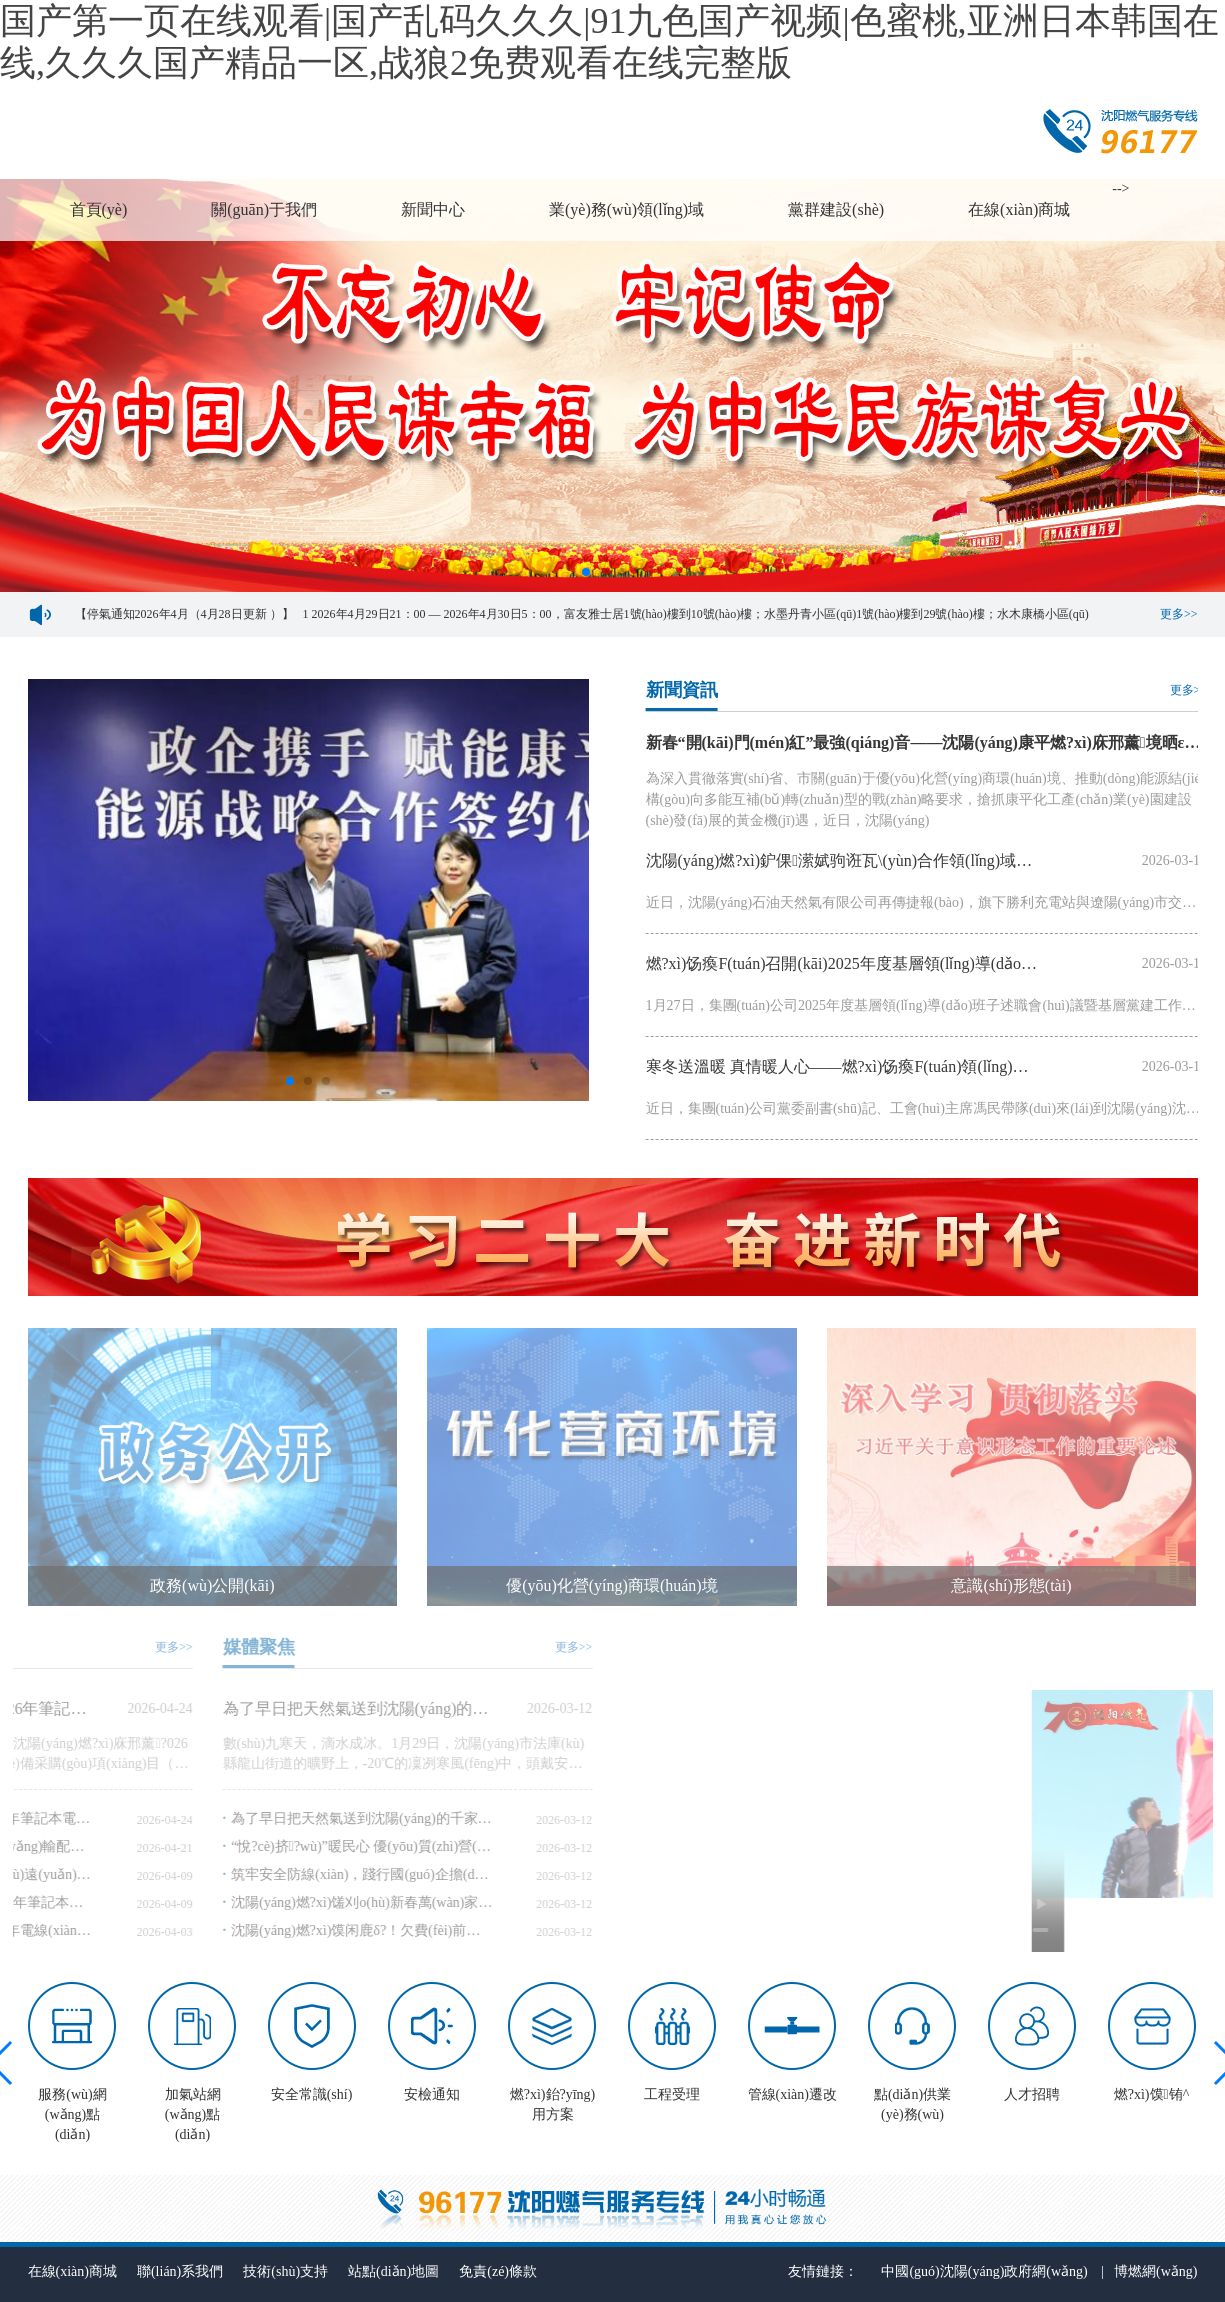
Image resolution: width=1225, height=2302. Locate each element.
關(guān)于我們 (264, 209)
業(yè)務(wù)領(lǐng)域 (626, 209)
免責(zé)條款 (498, 2271)
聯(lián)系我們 (180, 2271)
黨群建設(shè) (836, 209)
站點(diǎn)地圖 (393, 2271)
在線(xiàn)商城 (1019, 209)
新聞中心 (433, 209)
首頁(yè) (99, 209)
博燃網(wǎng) (1155, 2271)
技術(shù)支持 (285, 2271)
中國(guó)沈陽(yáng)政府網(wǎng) (984, 2271)
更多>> (1179, 614)
